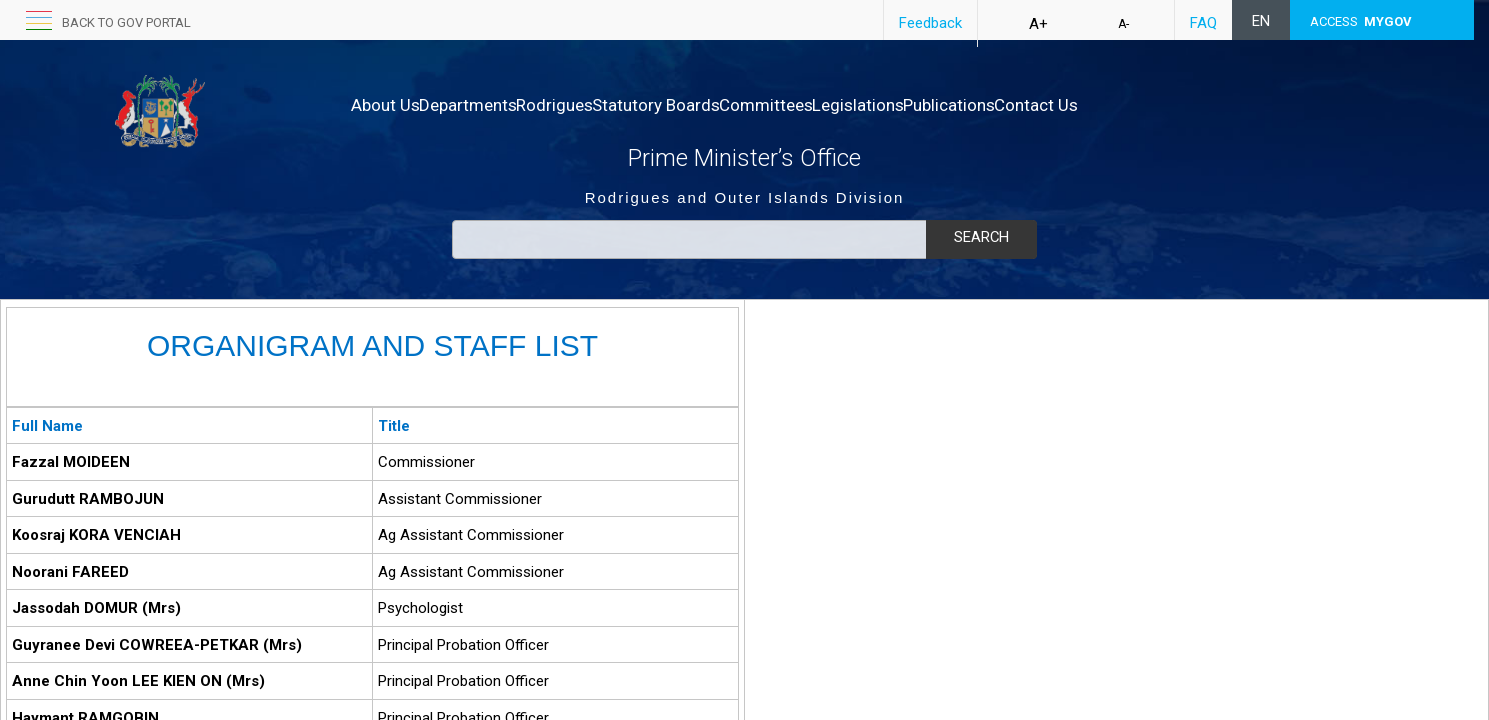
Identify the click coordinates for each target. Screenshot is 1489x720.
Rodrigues (596, 105)
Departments (489, 105)
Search (981, 237)
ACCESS (1361, 21)
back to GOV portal (126, 22)
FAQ (1203, 23)
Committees (850, 105)
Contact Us (1183, 105)
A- (1123, 24)
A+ (1038, 24)
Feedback (930, 23)
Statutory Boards (719, 105)
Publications (1075, 105)
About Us (385, 105)
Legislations (963, 105)
